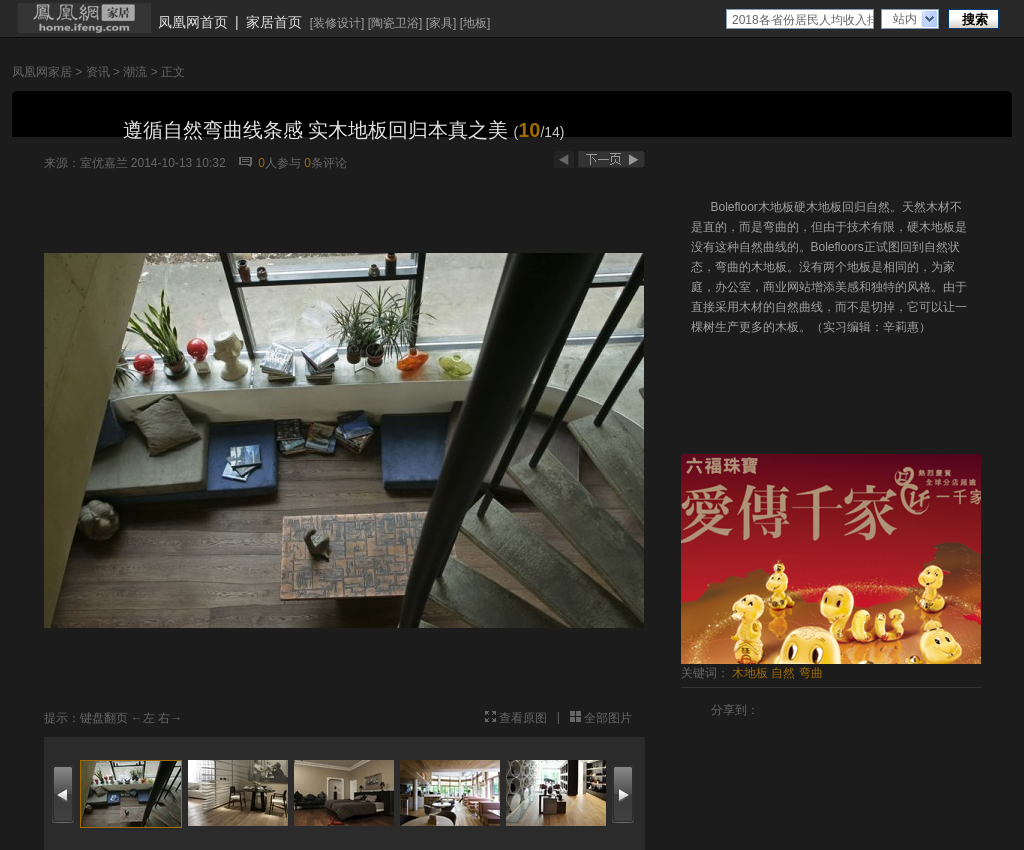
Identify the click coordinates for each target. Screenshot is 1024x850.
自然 (783, 673)
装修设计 (337, 23)
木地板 (750, 673)
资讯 (98, 72)
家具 (441, 23)
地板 (475, 23)
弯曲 (811, 673)
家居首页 (274, 22)
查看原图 (523, 718)
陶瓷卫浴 (395, 23)
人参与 (279, 163)
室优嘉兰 (104, 163)
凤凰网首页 (193, 22)
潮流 (135, 72)
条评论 (325, 163)
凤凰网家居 (42, 72)
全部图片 (608, 718)
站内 (905, 19)
